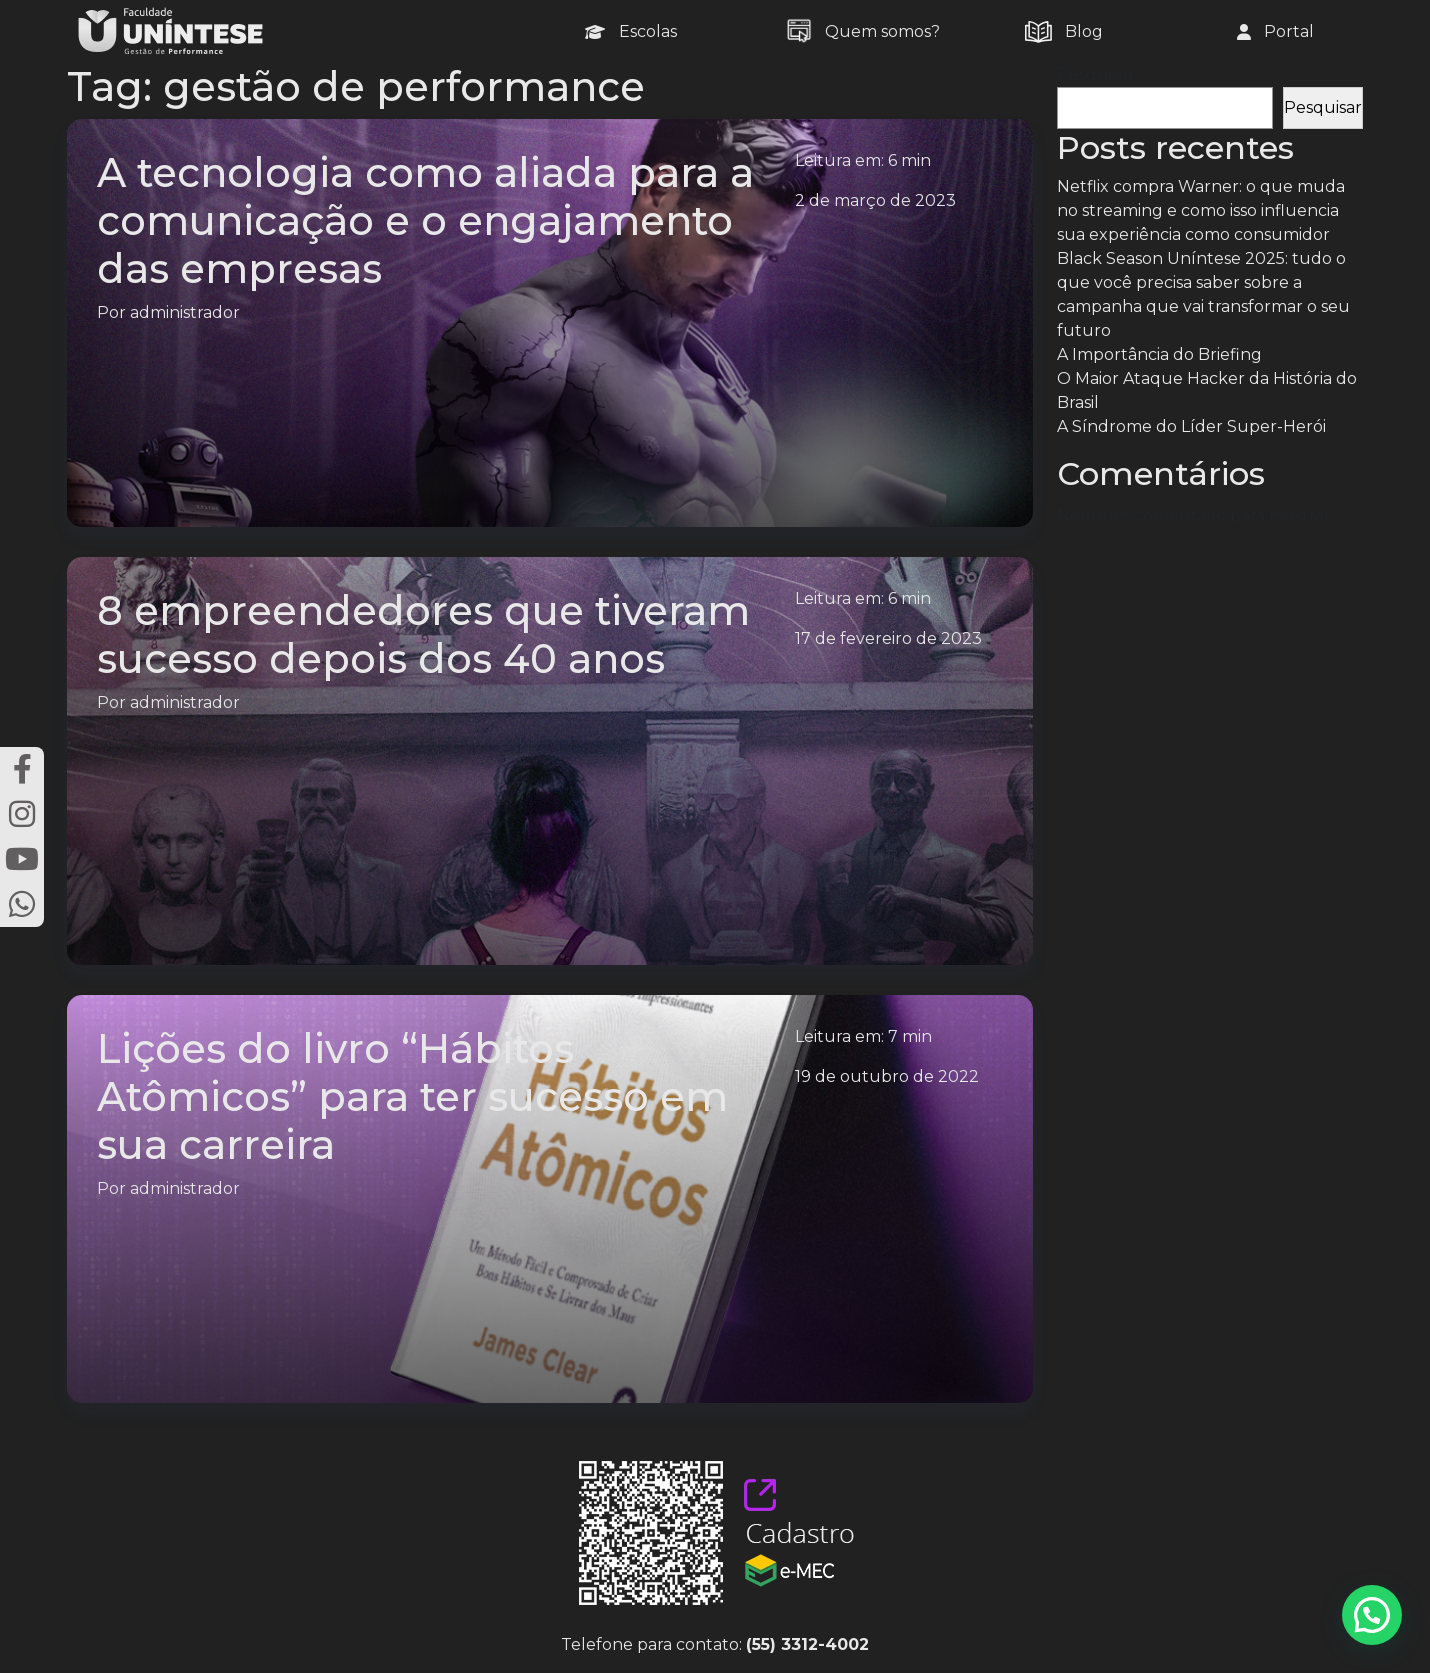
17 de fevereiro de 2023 (888, 638)
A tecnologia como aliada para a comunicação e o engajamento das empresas (425, 220)
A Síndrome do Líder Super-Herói (1191, 426)
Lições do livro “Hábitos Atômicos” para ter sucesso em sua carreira (412, 1096)
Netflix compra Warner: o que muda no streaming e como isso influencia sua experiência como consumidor (1201, 210)
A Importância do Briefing (1159, 354)
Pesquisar (1096, 74)
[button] (1372, 1615)
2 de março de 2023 (875, 200)
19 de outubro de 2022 (887, 1076)
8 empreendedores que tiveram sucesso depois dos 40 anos (423, 634)
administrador (185, 312)
